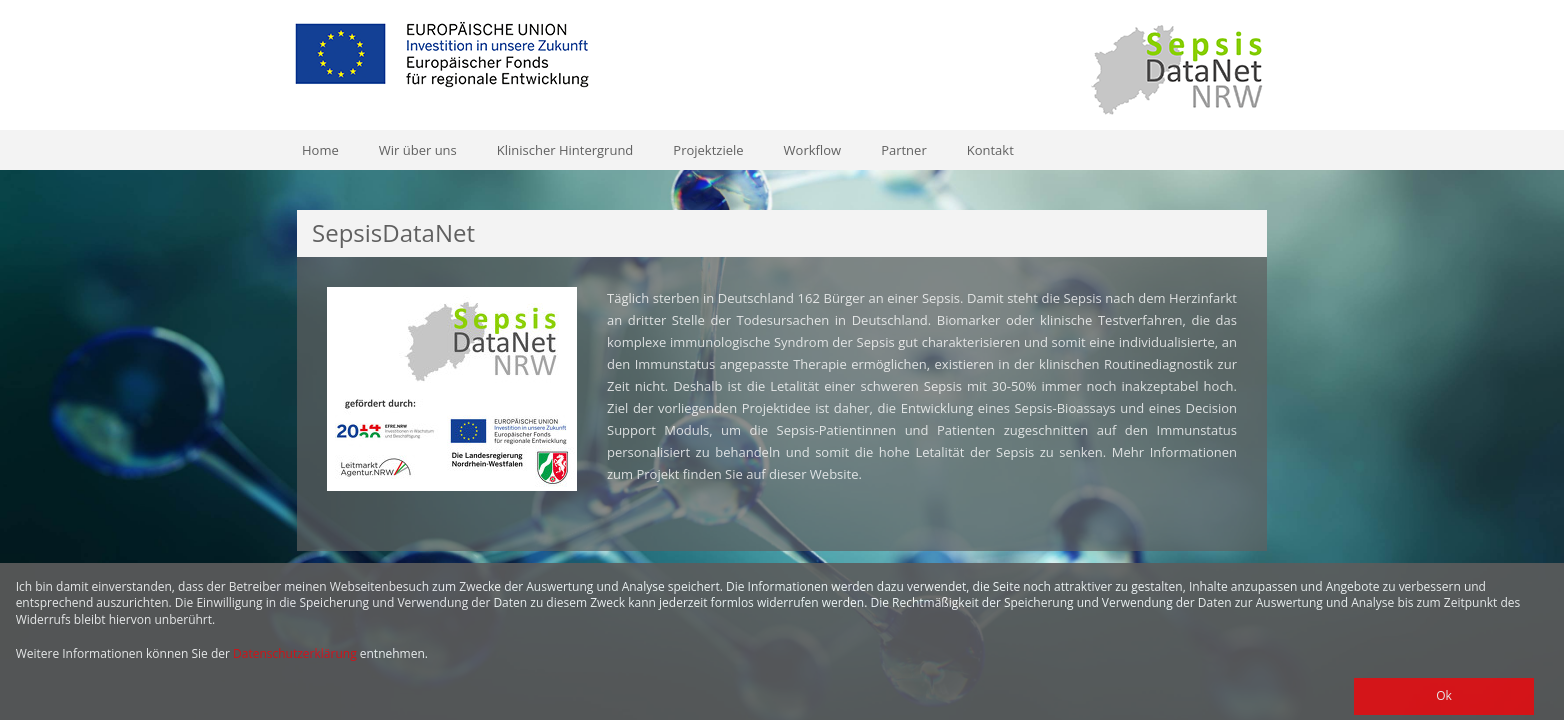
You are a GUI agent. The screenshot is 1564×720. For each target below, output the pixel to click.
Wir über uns (418, 150)
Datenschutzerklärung (295, 653)
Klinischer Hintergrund (565, 150)
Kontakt (990, 150)
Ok (1444, 695)
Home (320, 150)
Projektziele (708, 150)
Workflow (813, 150)
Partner (904, 150)
